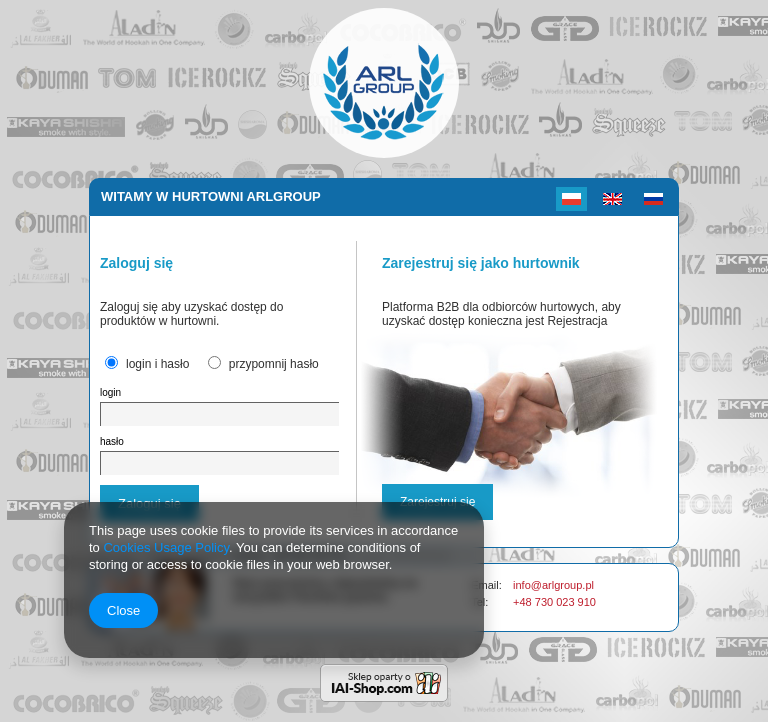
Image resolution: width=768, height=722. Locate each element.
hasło (112, 441)
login (110, 392)
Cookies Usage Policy (165, 547)
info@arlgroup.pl (553, 585)
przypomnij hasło (274, 364)
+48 (524, 602)
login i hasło (157, 364)
